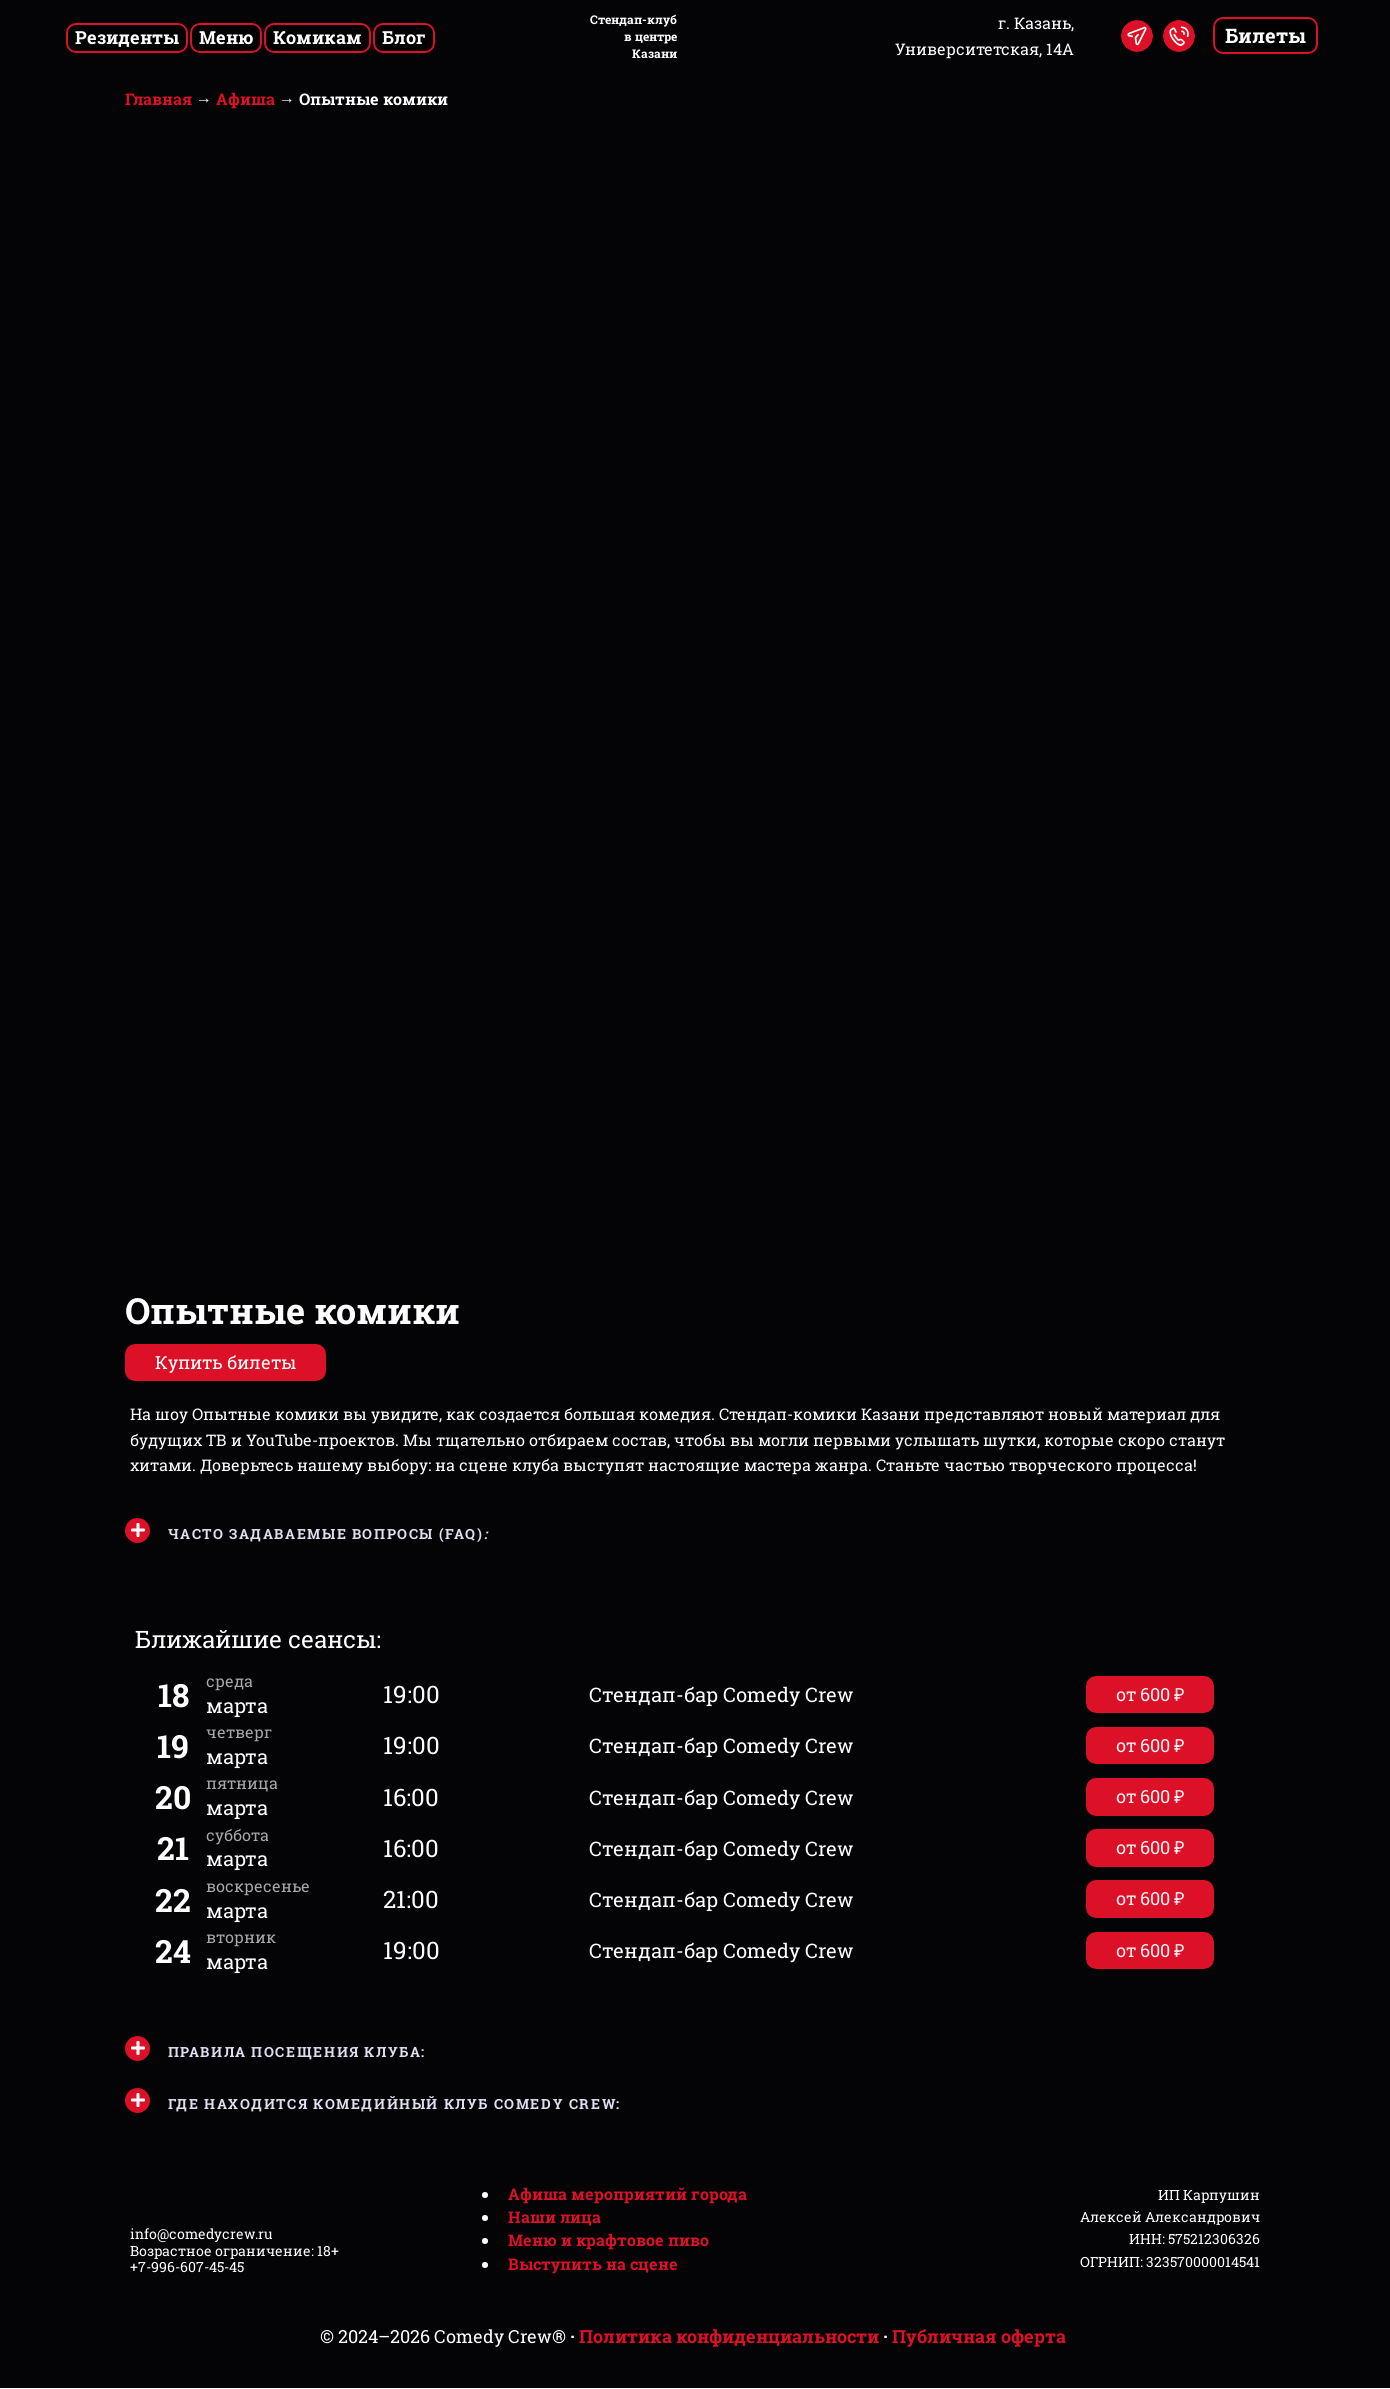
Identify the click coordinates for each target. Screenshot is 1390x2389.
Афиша (245, 98)
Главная (158, 98)
